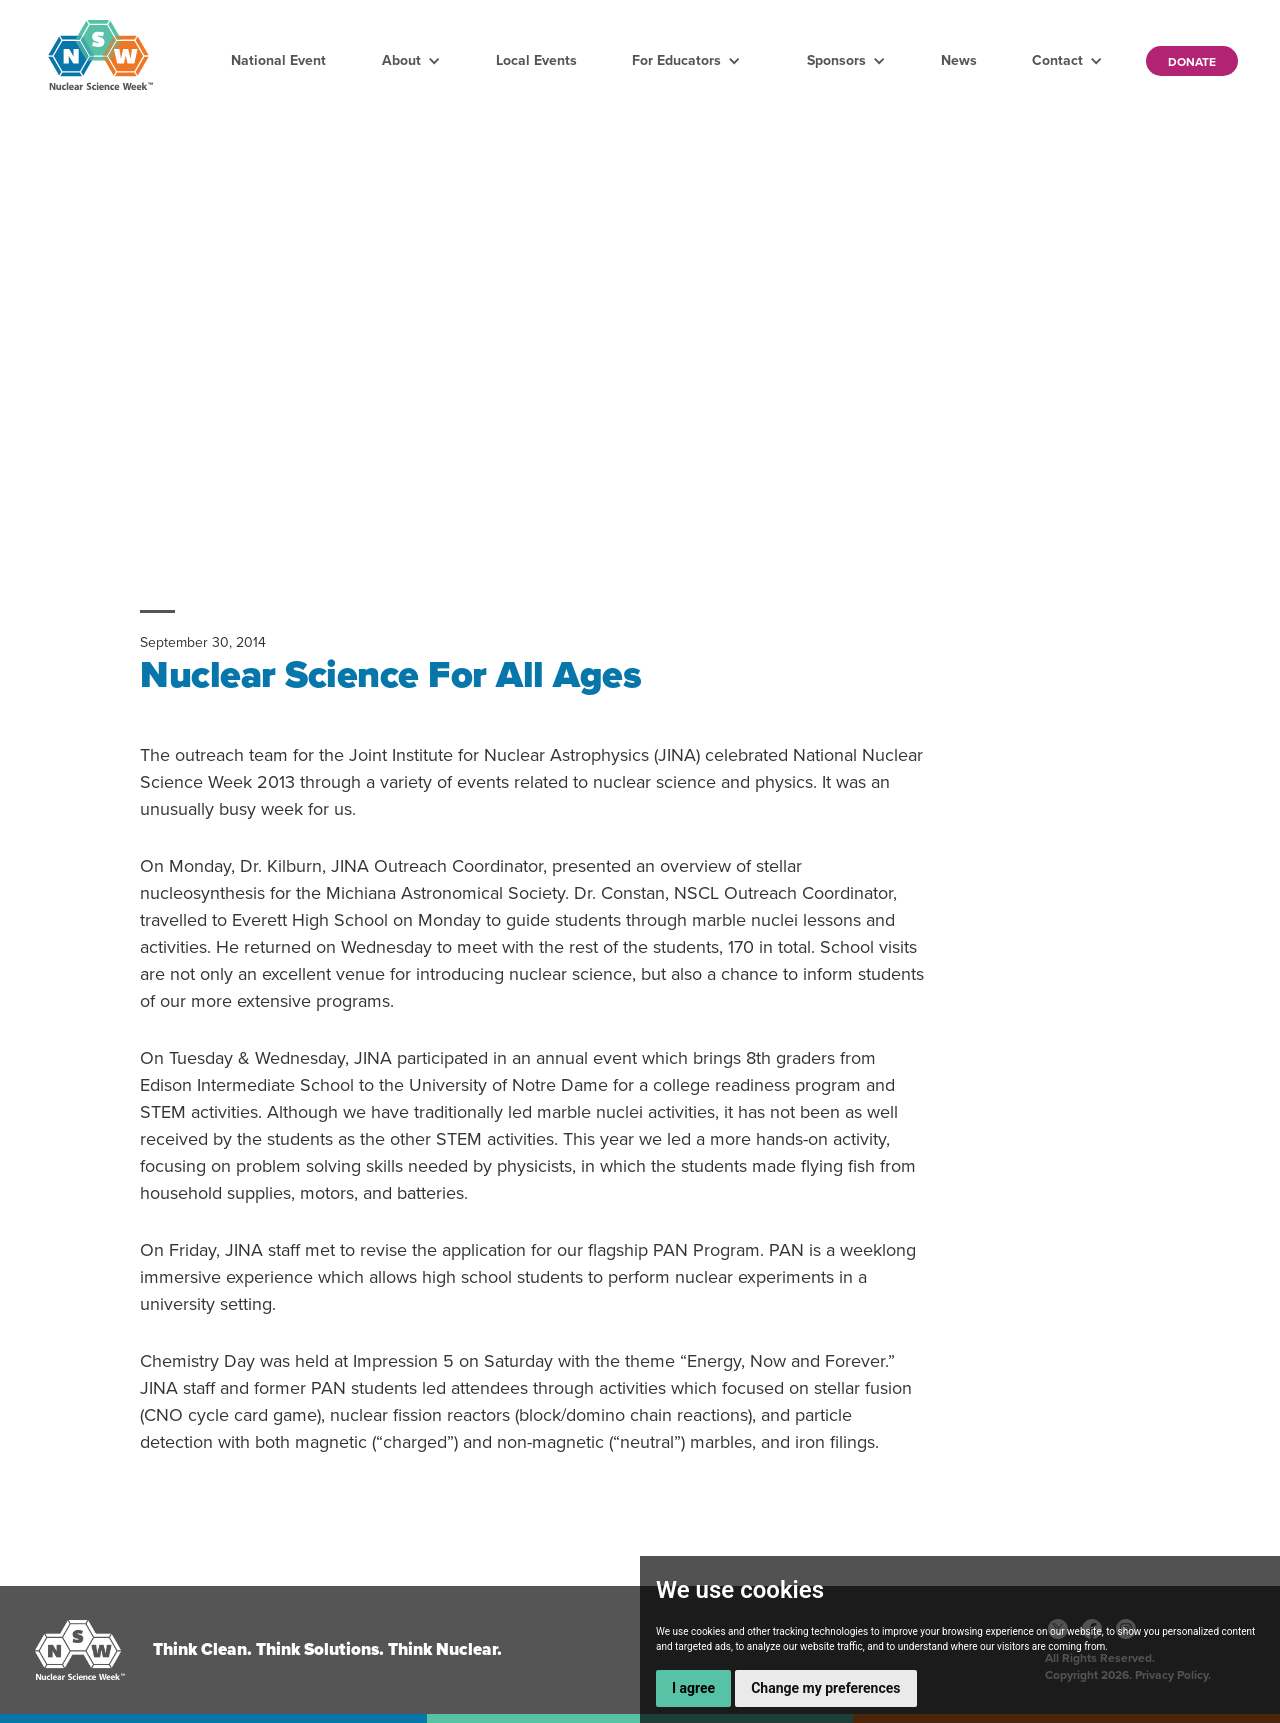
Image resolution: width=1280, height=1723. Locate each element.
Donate (1192, 62)
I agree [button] (693, 1688)
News (959, 60)
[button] (411, 61)
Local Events (536, 60)
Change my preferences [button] (825, 1688)
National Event (278, 60)
